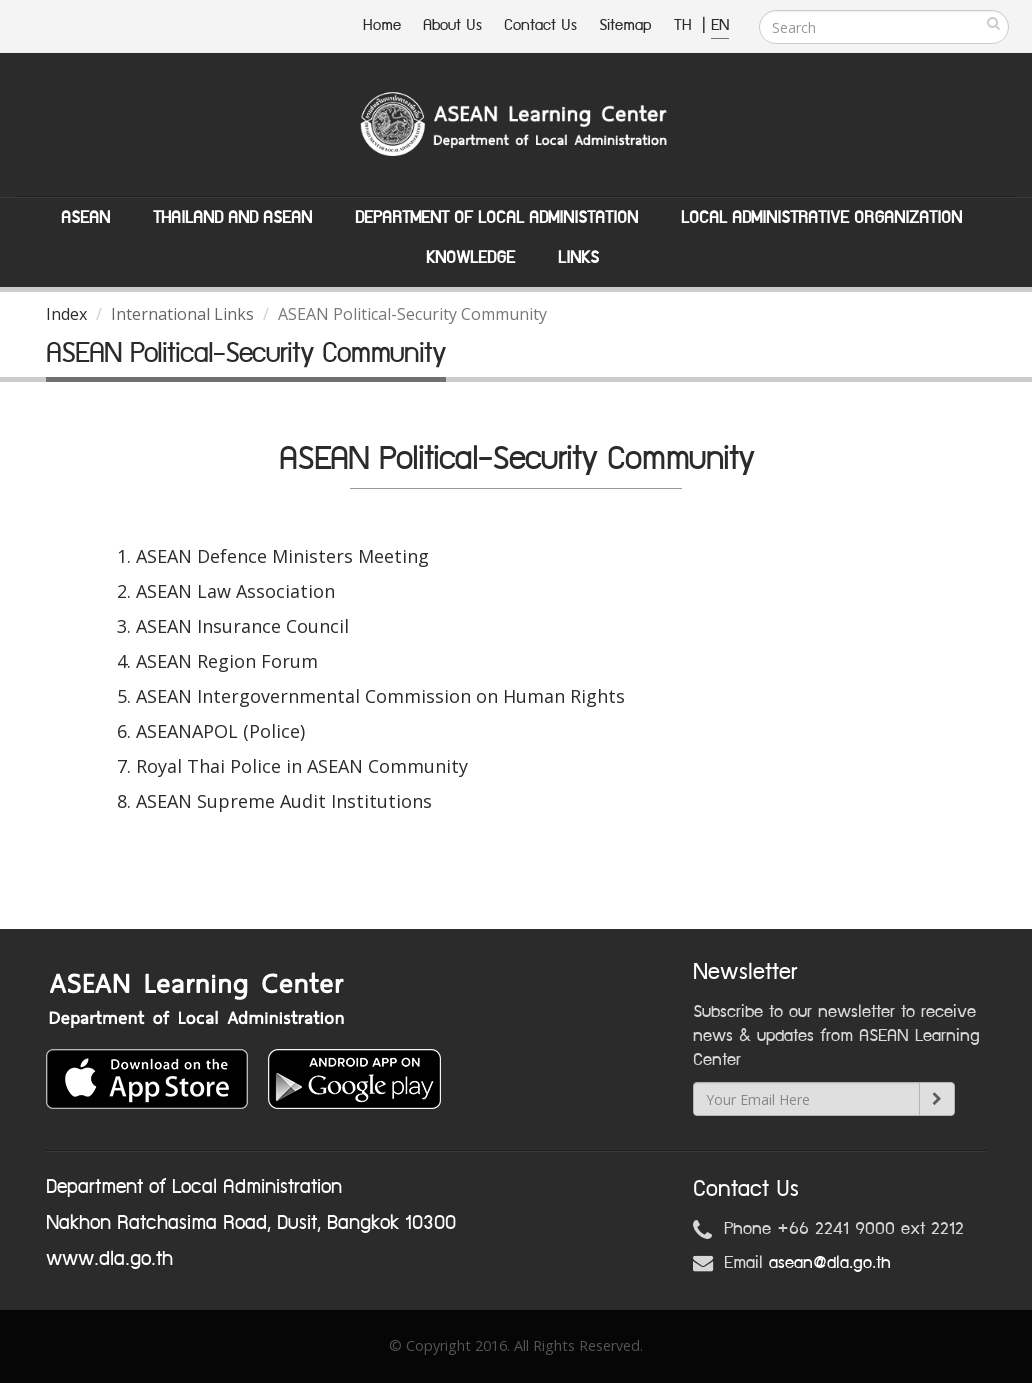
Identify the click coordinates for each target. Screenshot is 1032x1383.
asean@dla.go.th (830, 1263)
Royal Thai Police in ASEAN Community (302, 766)
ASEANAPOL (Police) (220, 731)
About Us (452, 25)
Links (578, 258)
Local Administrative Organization (821, 218)
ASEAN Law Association (235, 591)
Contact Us (540, 25)
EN (720, 25)
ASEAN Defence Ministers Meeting (282, 556)
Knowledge (470, 258)
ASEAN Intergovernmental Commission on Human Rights (380, 696)
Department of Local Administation (496, 218)
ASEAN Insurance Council (242, 626)
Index (66, 314)
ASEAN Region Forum (227, 661)
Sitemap (625, 25)
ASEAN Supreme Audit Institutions (284, 801)
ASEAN (85, 218)
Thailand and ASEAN (232, 218)
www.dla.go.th (109, 1259)
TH (685, 25)
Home (382, 25)
